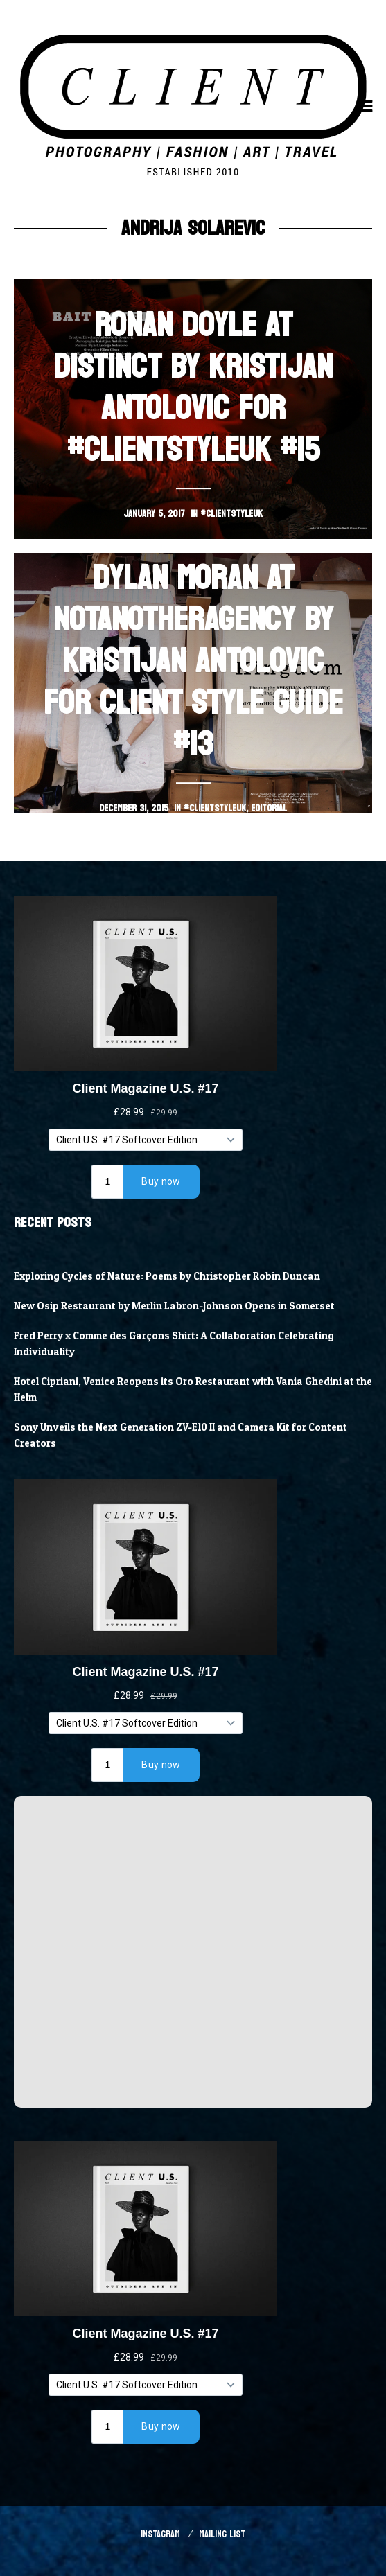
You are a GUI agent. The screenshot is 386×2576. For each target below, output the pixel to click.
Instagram (160, 2534)
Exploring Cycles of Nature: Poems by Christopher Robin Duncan (167, 1276)
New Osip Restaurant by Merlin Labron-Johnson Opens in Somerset (174, 1306)
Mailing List (222, 2534)
